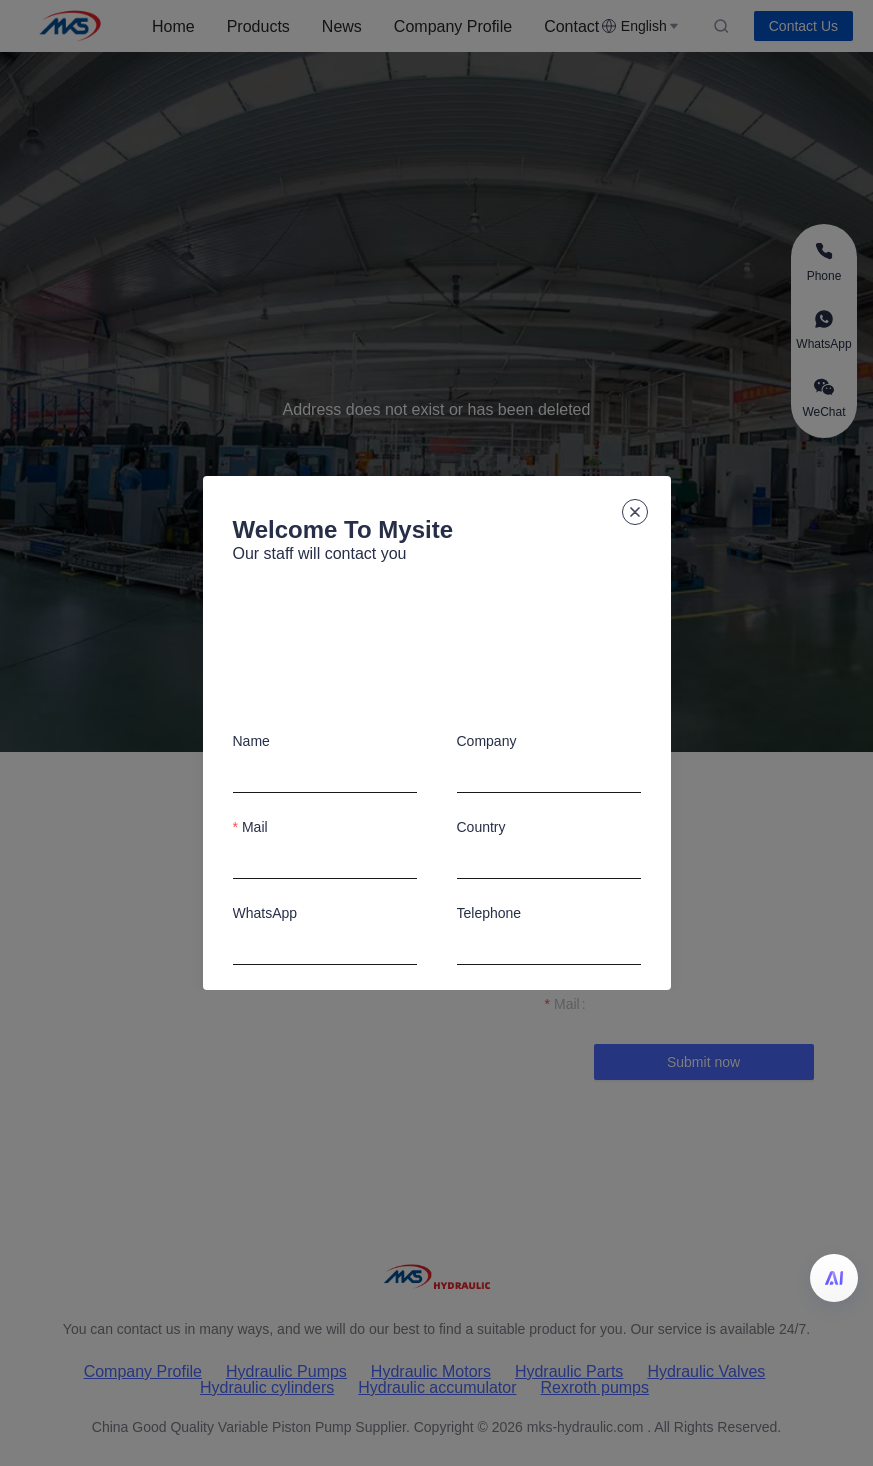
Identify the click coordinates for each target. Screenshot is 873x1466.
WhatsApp (265, 913)
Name (251, 741)
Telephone (489, 913)
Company (487, 741)
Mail (255, 827)
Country (481, 827)
